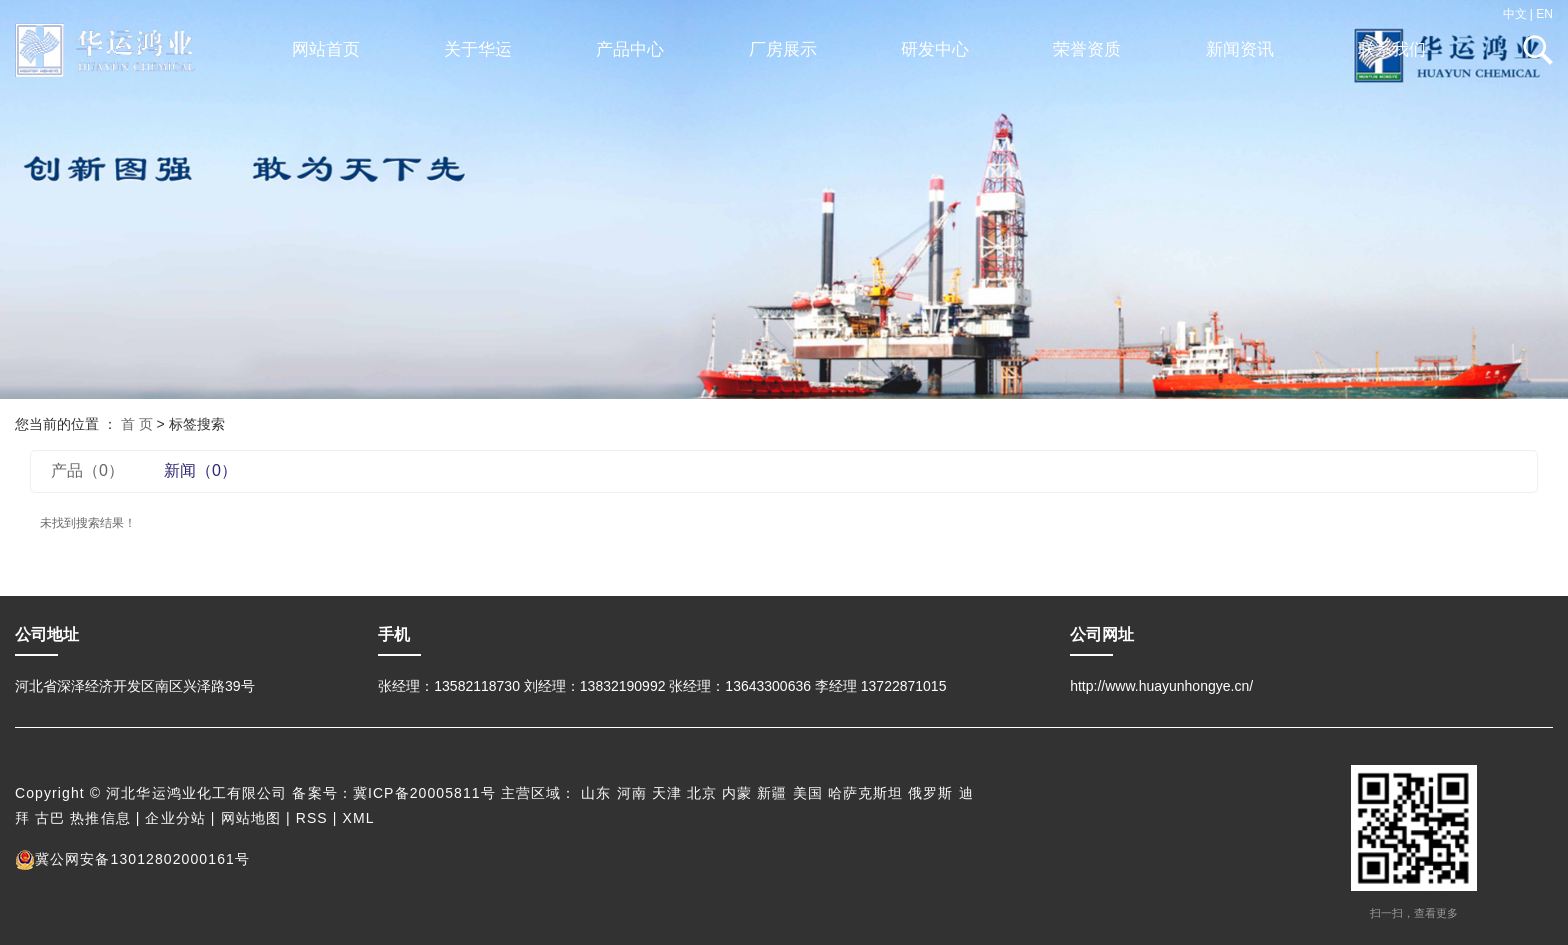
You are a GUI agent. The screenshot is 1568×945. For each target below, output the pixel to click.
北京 (702, 793)
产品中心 (630, 49)
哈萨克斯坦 (866, 793)
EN (1544, 14)
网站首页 (326, 49)
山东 (596, 793)
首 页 (137, 424)
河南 (632, 793)
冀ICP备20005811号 (424, 793)
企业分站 (175, 818)
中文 (1515, 14)
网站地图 (251, 818)
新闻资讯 (1240, 49)
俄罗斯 (930, 793)
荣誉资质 (1087, 49)
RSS (312, 818)
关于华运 (478, 49)
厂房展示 (783, 49)
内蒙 (737, 793)
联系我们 (1392, 49)
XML (359, 818)
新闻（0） (200, 470)
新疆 (772, 793)
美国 (808, 793)
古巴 (50, 818)
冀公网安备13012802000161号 (132, 859)
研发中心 (935, 49)
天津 (667, 793)
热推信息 (100, 818)
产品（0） (87, 470)
